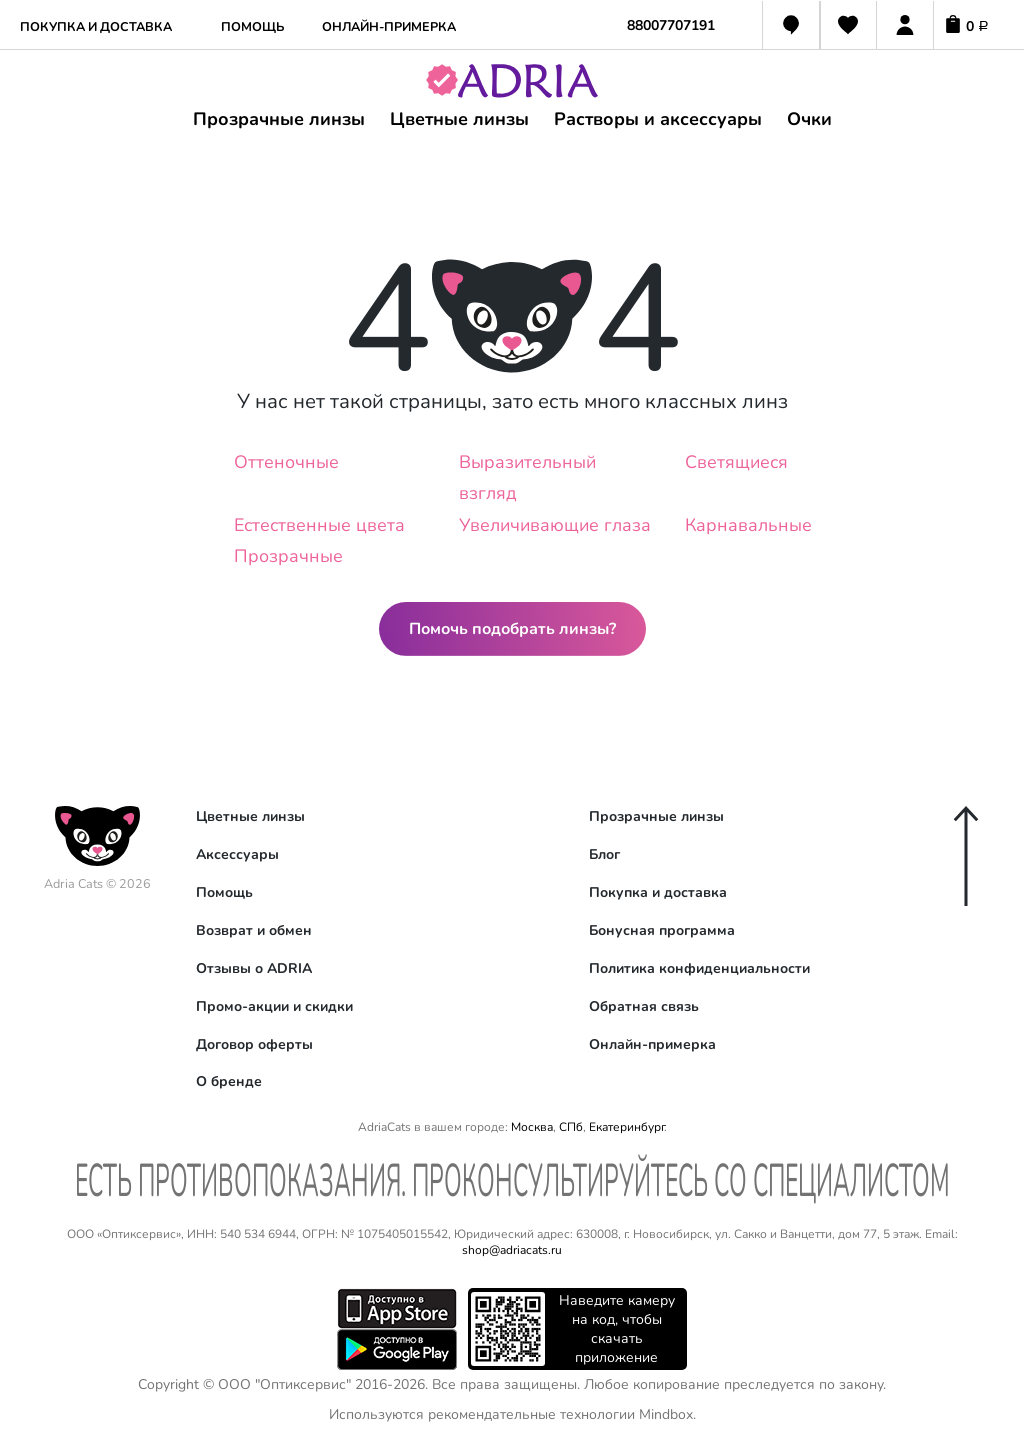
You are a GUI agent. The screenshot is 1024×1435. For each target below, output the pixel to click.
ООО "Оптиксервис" (284, 1384)
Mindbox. (667, 1414)
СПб (571, 1127)
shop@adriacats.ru (512, 1250)
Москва (532, 1127)
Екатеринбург (626, 1127)
